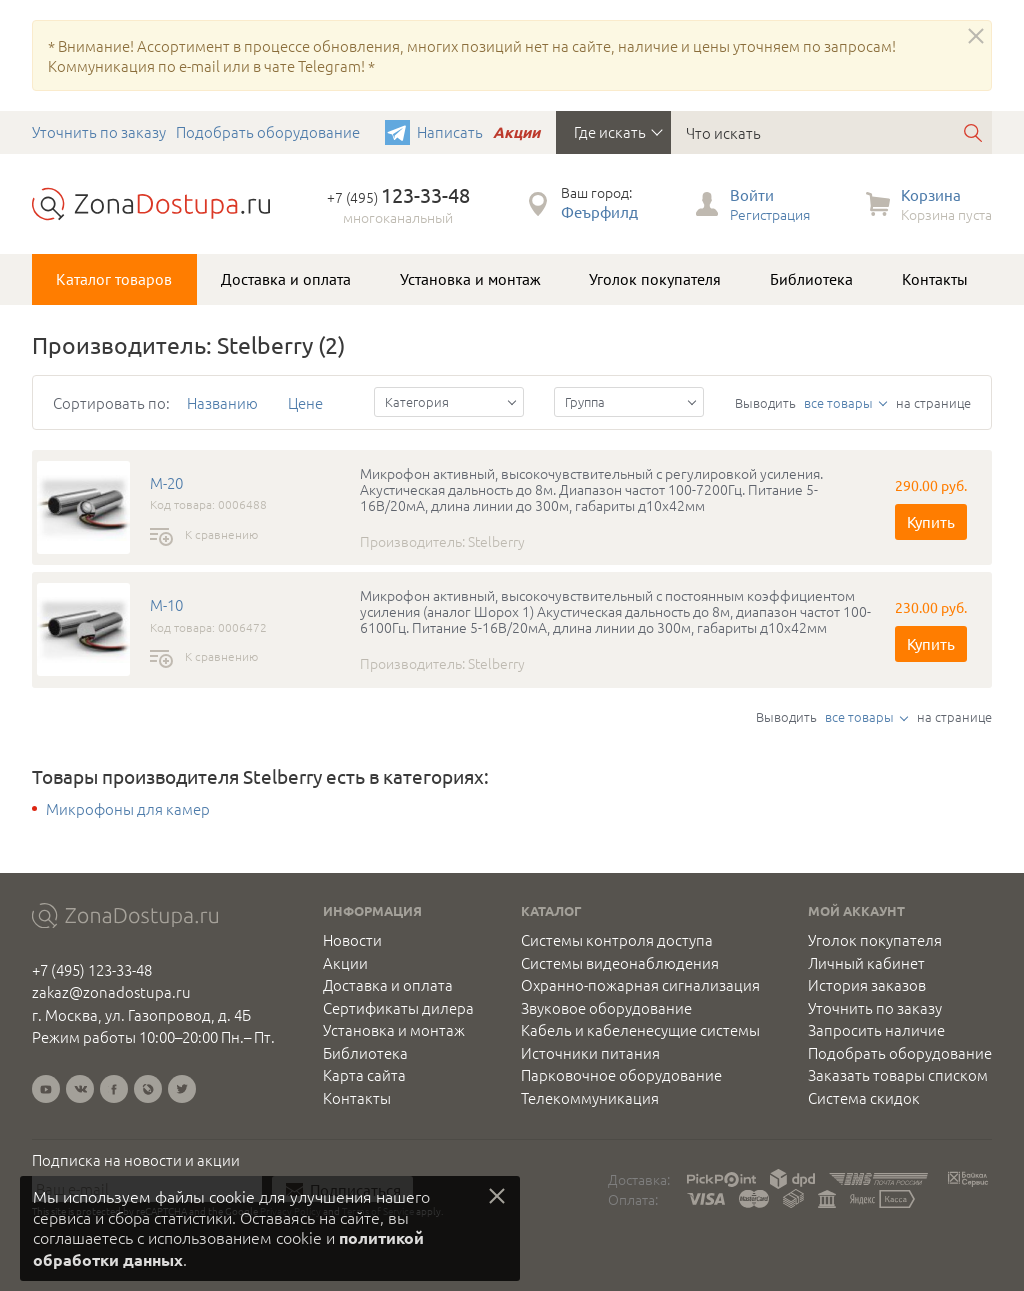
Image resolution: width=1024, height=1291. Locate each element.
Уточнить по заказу (99, 131)
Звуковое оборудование (606, 1008)
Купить (931, 521)
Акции (516, 132)
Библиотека (811, 279)
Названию (222, 402)
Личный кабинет (866, 963)
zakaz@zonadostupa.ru (111, 991)
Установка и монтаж (470, 279)
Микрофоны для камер (128, 809)
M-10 (166, 605)
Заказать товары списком (898, 1075)
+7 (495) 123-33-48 (92, 969)
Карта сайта (364, 1075)
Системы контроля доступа (617, 940)
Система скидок (864, 1098)
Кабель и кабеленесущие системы (640, 1030)
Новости (352, 940)
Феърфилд (599, 211)
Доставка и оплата (286, 279)
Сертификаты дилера (398, 1008)
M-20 (166, 483)
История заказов (867, 985)
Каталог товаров (114, 279)
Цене (305, 402)
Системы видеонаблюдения (620, 963)
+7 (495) (398, 197)
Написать (450, 131)
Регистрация (770, 214)
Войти (752, 194)
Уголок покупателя (655, 279)
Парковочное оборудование (621, 1075)
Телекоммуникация (590, 1098)
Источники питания (590, 1053)
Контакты (935, 279)
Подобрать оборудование (268, 131)
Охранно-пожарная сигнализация (640, 985)
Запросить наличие (876, 1030)
